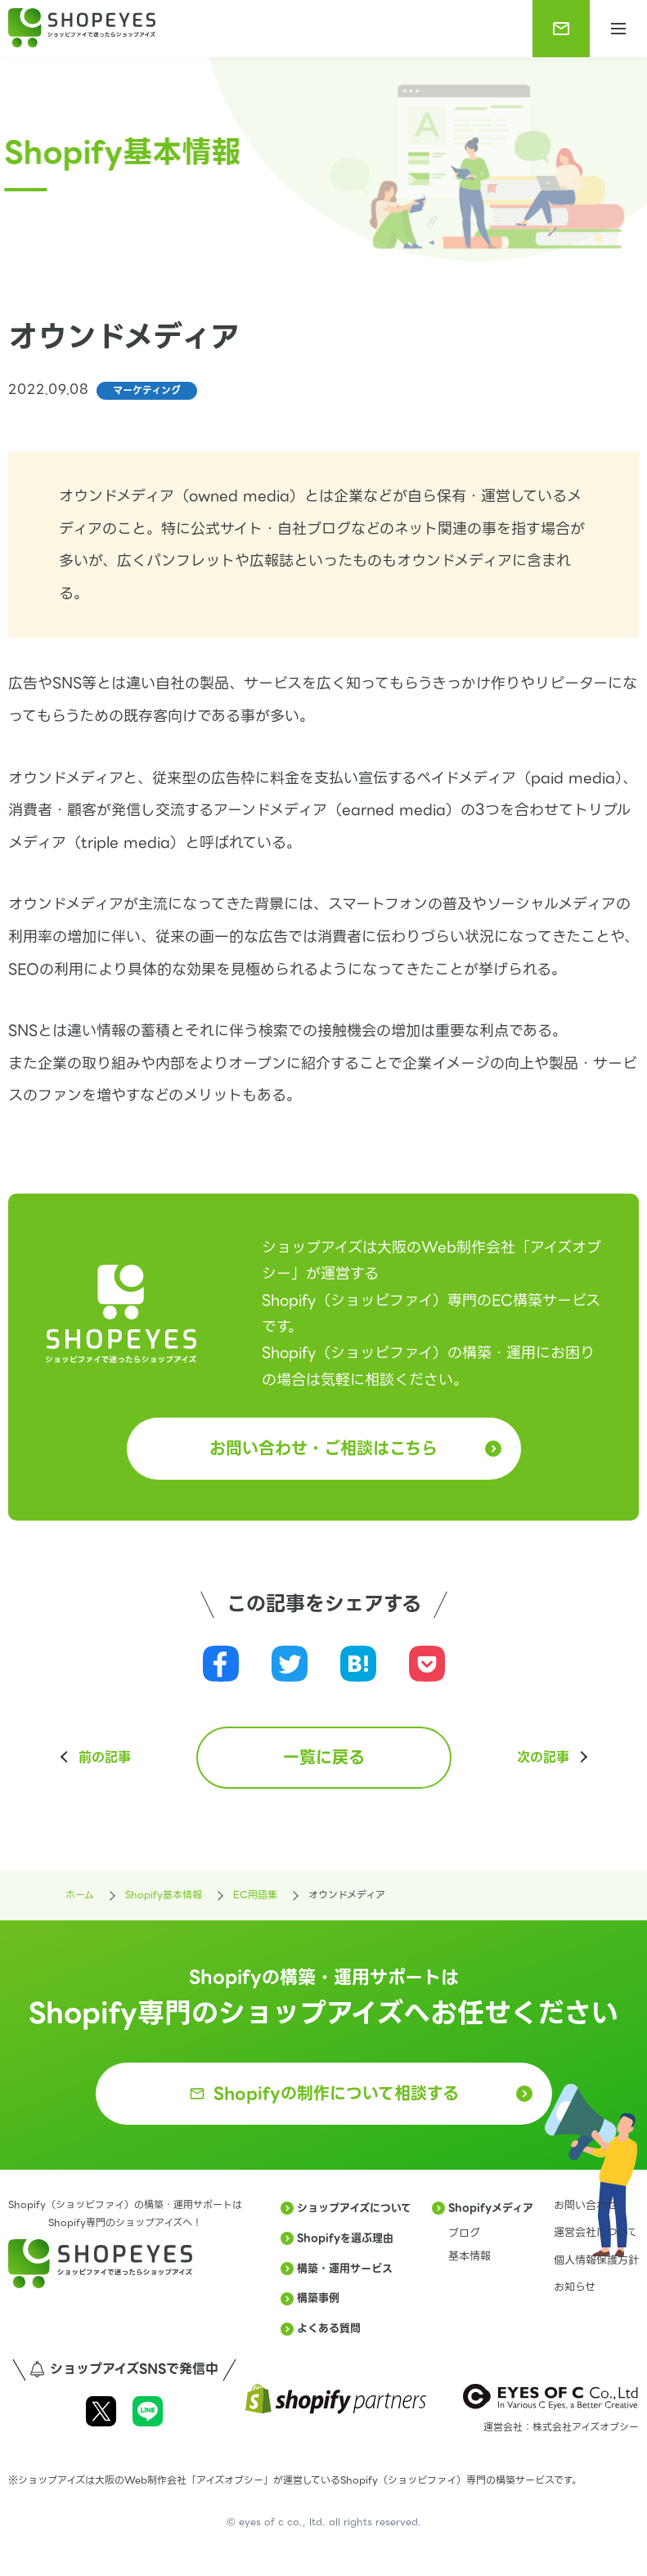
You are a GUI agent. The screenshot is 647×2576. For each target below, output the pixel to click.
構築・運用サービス (345, 2268)
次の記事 (543, 1757)
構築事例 (318, 2297)
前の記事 (105, 1757)
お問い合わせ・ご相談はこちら (323, 1449)
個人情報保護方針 (596, 2260)
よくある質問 (329, 2327)
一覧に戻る (324, 1758)
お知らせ (574, 2287)
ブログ (464, 2233)
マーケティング (147, 390)
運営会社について (596, 2232)
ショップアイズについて (354, 2207)
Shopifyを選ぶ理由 (345, 2238)
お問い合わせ (586, 2205)
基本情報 (469, 2256)
